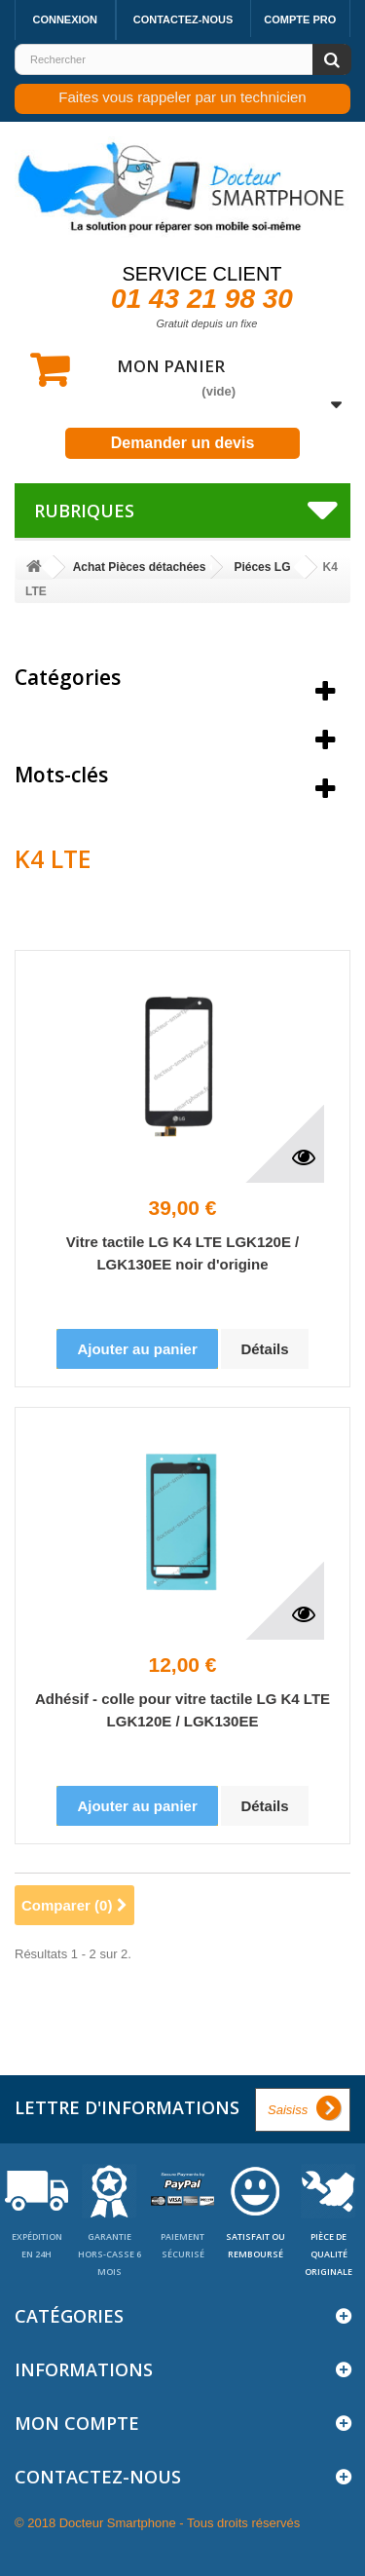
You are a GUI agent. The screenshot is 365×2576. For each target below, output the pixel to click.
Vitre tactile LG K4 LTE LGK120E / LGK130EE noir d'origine (183, 1252)
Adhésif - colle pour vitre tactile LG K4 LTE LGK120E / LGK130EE (182, 1709)
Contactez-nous (183, 19)
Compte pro (300, 19)
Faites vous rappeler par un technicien (182, 97)
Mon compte (77, 2423)
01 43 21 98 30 (202, 299)
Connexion (64, 19)
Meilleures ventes (102, 725)
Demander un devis (183, 443)
